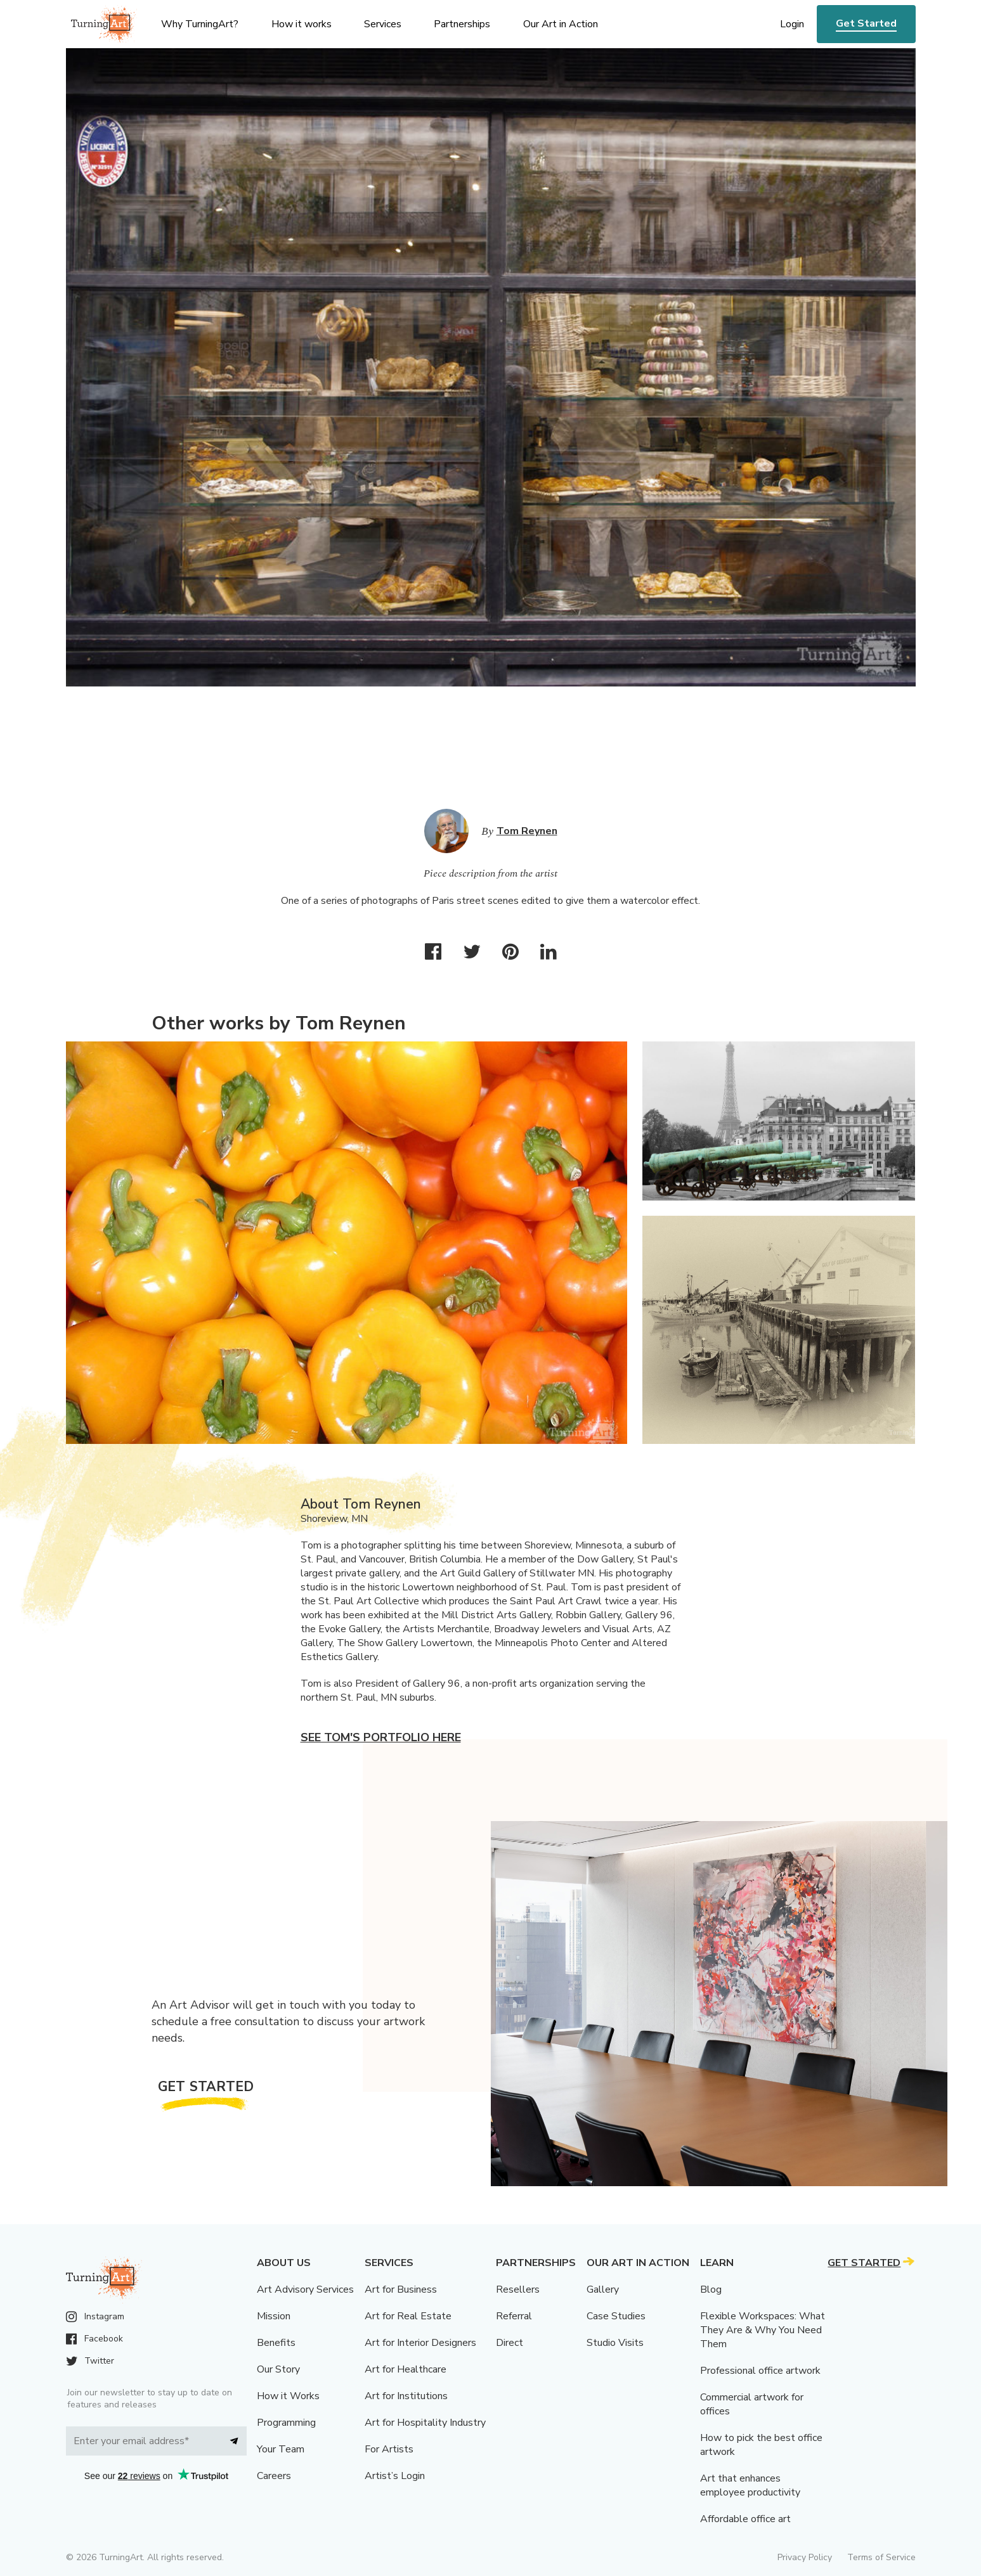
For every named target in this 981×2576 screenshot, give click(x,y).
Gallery (603, 2289)
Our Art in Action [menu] (560, 24)
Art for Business (401, 2289)
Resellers (518, 2289)
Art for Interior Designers (420, 2343)
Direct (509, 2343)
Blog (711, 2289)
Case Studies (616, 2316)
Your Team (280, 2449)
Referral (514, 2316)
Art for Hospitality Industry (425, 2423)
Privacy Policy (804, 2557)
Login (792, 24)
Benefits (276, 2343)
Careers (274, 2476)
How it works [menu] (301, 24)
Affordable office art (745, 2519)
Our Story (278, 2369)
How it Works (288, 2396)
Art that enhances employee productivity (750, 2485)
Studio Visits (615, 2343)
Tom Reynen (527, 831)
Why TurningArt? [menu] (199, 24)
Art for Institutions (406, 2396)
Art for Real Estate (408, 2316)
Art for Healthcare (405, 2369)
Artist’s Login (395, 2476)
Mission (273, 2316)
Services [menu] (382, 24)
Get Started (866, 23)
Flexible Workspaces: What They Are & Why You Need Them (762, 2330)
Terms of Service (881, 2557)
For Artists (389, 2449)
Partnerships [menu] (462, 24)
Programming (286, 2423)
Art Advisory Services (305, 2289)
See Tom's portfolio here (381, 1737)
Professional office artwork (760, 2371)
